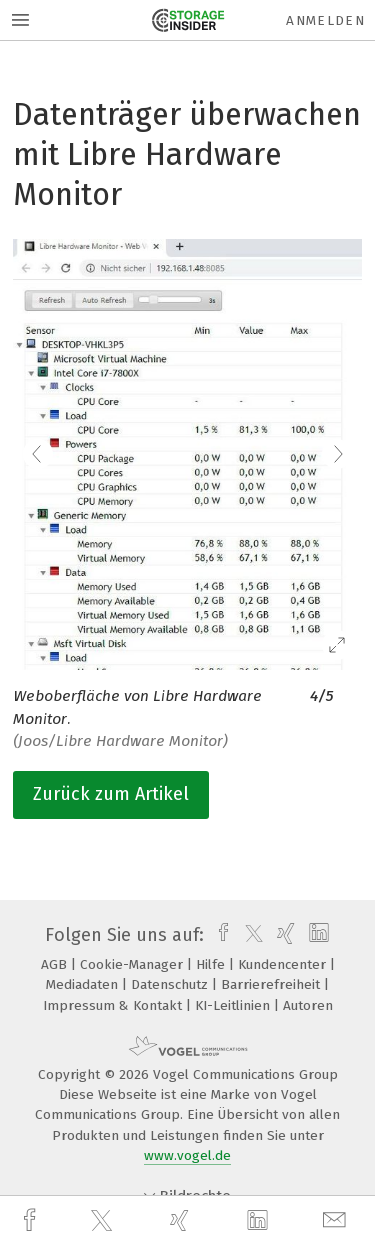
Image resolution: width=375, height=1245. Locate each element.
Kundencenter (284, 964)
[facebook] (32, 1220)
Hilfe (212, 964)
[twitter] (104, 1221)
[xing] (182, 1220)
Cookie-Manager (133, 964)
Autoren (308, 1005)
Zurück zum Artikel (111, 794)
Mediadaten (84, 984)
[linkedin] (260, 1221)
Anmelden (325, 20)
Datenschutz (171, 984)
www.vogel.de (187, 1155)
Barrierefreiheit (272, 984)
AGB (56, 964)
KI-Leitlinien (234, 1005)
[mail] (337, 1220)
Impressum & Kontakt (114, 1005)
